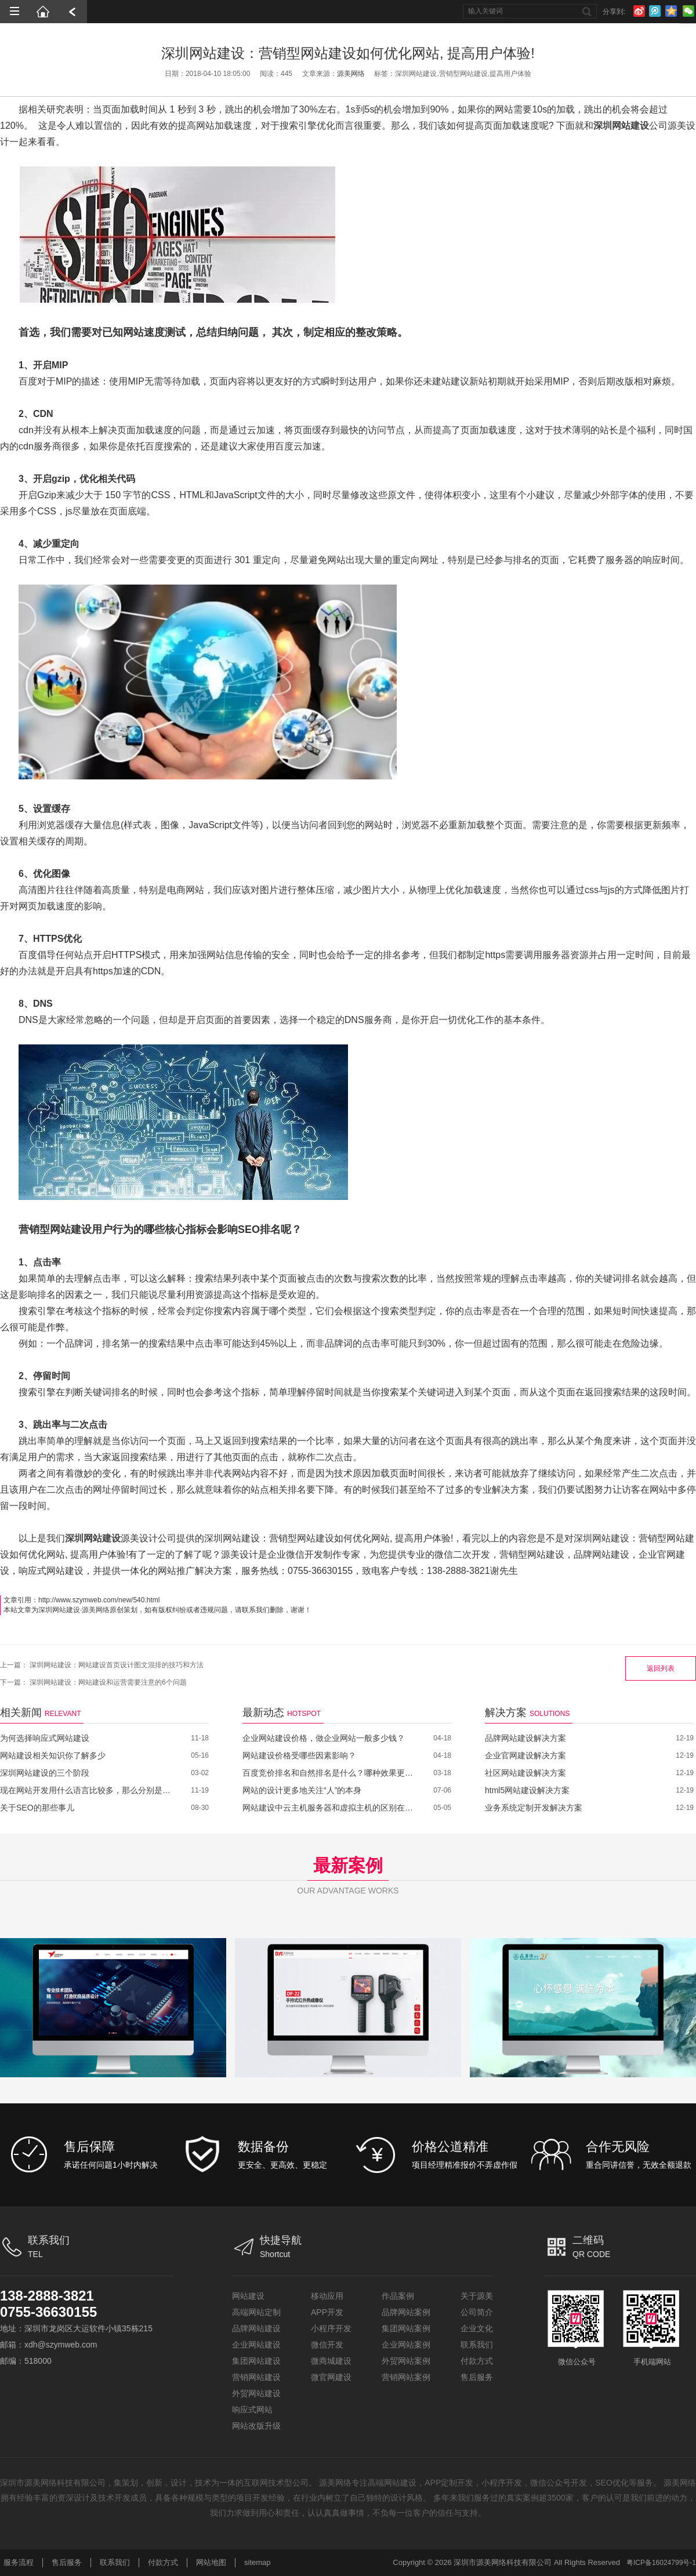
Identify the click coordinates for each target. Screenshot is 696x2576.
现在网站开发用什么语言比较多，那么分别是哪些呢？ (86, 1790)
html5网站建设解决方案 (527, 1790)
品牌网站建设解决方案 (525, 1738)
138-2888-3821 (47, 2295)
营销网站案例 (406, 2377)
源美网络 (351, 74)
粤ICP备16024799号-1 (661, 2563)
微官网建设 (331, 2377)
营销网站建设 (256, 2377)
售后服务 (477, 2377)
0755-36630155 (48, 2312)
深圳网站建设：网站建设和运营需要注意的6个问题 (108, 1682)
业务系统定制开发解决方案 (533, 1807)
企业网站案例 (406, 2344)
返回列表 (661, 1668)
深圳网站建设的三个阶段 (44, 1772)
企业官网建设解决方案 (525, 1755)
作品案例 (398, 2296)
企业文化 (477, 2328)
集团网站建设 (256, 2360)
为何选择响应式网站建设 (44, 1738)
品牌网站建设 (256, 2328)
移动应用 (327, 2296)
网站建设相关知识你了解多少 (53, 1755)
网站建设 (248, 2296)
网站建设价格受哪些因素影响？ (299, 1755)
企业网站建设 (256, 2344)
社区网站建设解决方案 (525, 1772)
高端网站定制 (256, 2312)
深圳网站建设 (59, 1610)
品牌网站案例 (406, 2312)
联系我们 (477, 2344)
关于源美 (477, 2296)
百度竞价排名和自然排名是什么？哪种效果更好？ (329, 1772)
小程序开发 (331, 2328)
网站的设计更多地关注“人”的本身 (301, 1790)
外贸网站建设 (256, 2393)
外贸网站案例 (406, 2360)
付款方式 (477, 2360)
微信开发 (327, 2344)
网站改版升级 (256, 2425)
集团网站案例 (406, 2328)
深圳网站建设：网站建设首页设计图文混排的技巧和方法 (117, 1665)
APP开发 (327, 2312)
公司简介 (477, 2312)
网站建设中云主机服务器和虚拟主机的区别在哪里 (329, 1807)
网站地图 (211, 2562)
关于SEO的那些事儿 (37, 1807)
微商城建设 (331, 2360)
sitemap (257, 2562)
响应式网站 (252, 2409)
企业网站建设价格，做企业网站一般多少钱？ (323, 1738)
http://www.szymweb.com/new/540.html (99, 1600)
